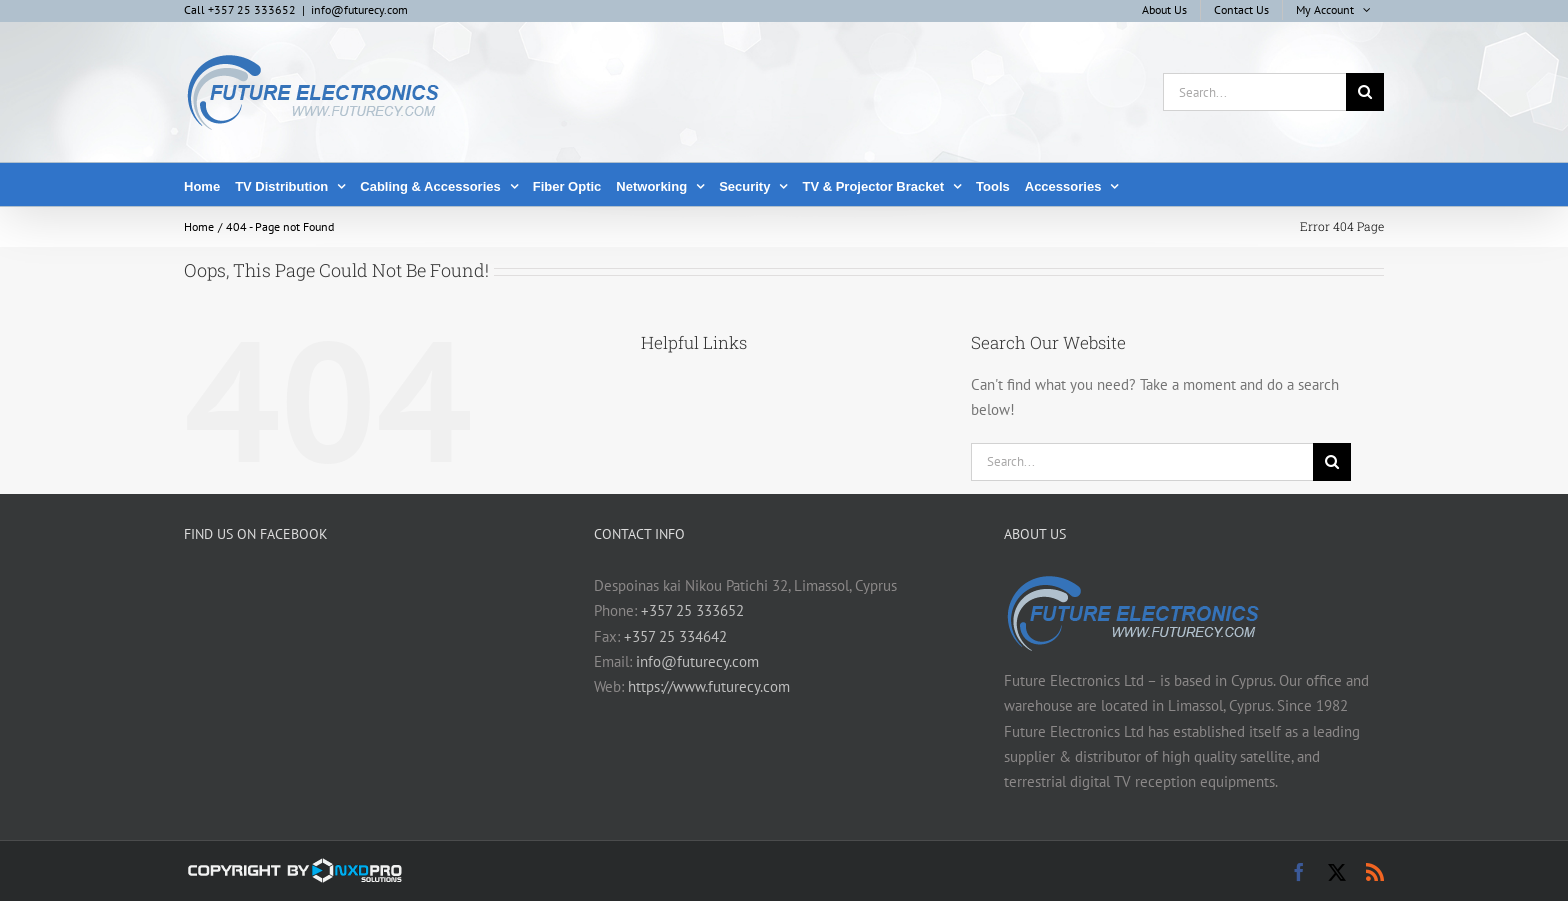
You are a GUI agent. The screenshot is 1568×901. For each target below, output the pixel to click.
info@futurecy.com (359, 9)
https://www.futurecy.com (709, 686)
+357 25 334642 (675, 636)
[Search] (1365, 92)
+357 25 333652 (692, 610)
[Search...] (1254, 92)
